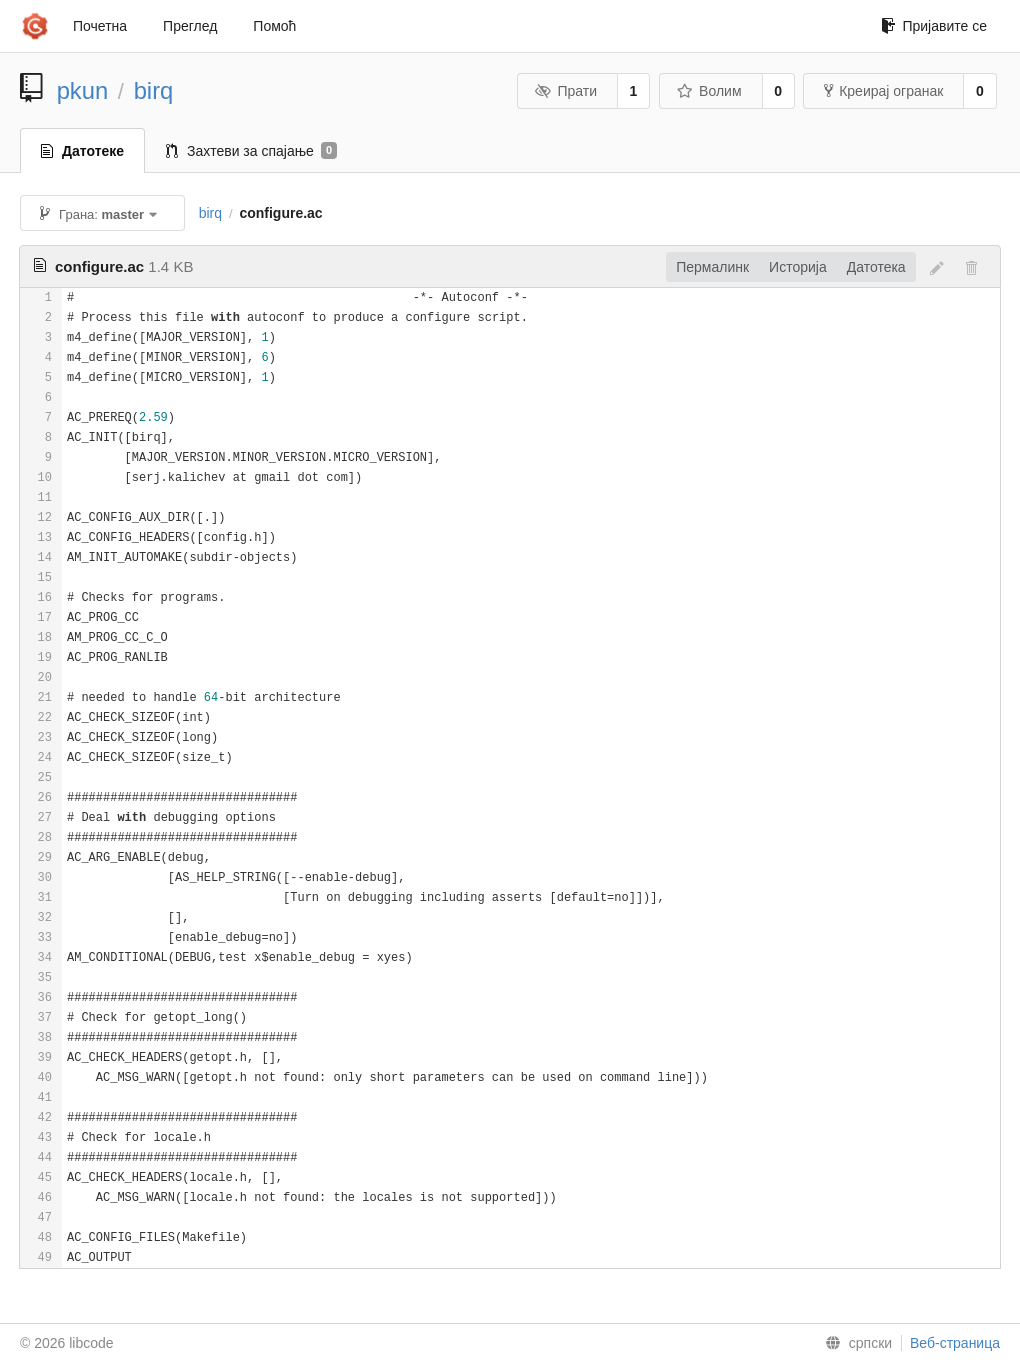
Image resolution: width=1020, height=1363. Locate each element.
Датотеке (82, 151)
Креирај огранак (883, 91)
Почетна (100, 26)
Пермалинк (712, 267)
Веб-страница (955, 1343)
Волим (709, 91)
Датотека (876, 267)
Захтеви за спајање (251, 151)
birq (154, 90)
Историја (798, 267)
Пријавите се (934, 26)
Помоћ (274, 26)
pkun (83, 90)
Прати (566, 91)
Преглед (190, 26)
